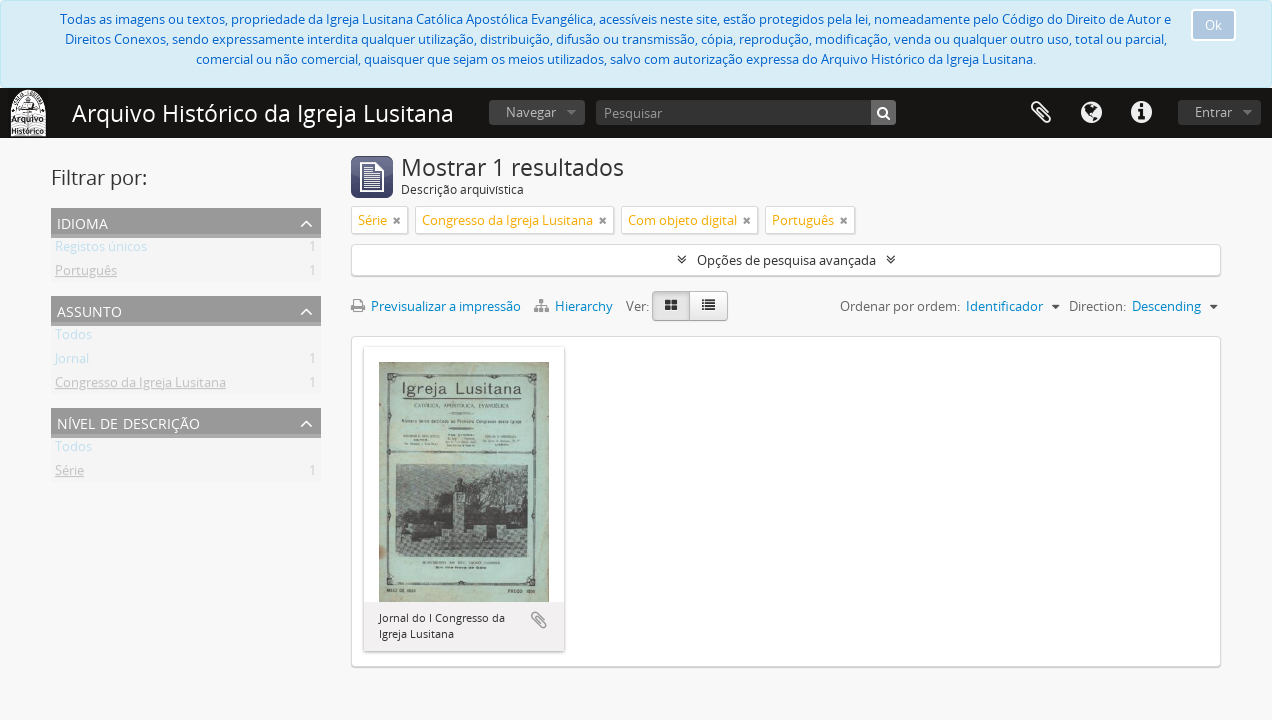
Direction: (1097, 306)
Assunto (89, 309)
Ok (1213, 25)
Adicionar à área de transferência (539, 620)
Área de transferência (1041, 113)
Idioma (1091, 113)
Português (86, 274)
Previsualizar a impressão (436, 306)
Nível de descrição (128, 421)
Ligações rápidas (1141, 113)
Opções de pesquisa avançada (786, 260)
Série (69, 474)
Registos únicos (101, 250)
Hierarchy (575, 306)
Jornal (72, 362)
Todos (73, 338)
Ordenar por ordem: (900, 306)
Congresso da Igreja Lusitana (140, 386)
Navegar (531, 112)
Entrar (1213, 112)
